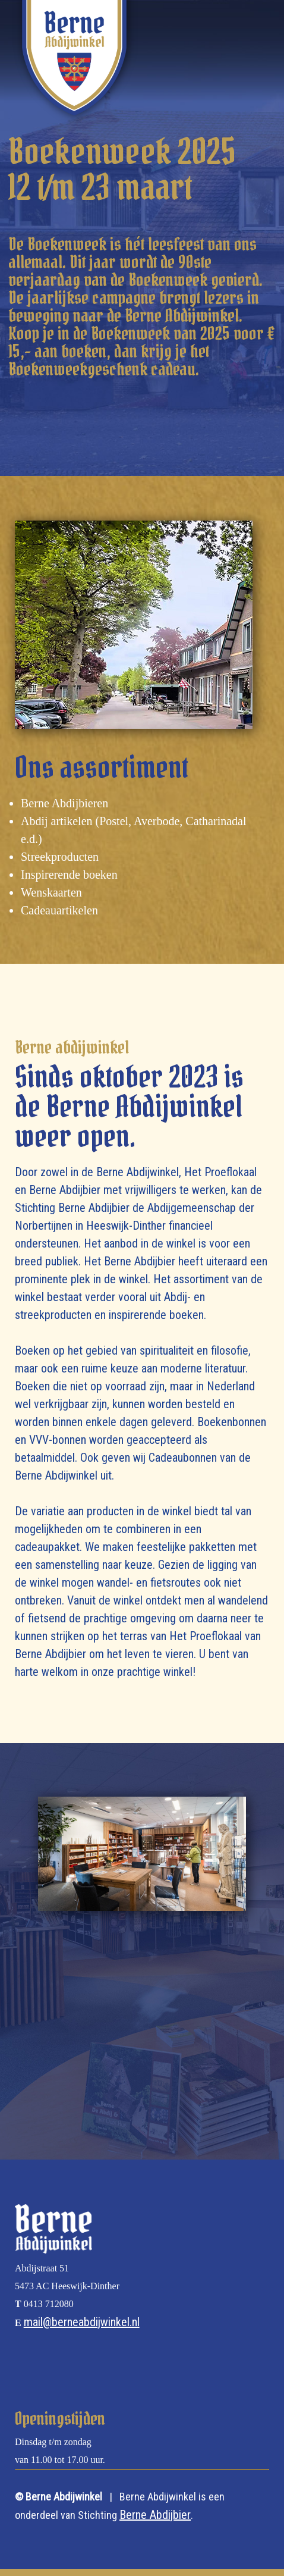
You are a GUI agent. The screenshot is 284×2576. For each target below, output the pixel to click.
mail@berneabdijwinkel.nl (82, 2322)
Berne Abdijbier (155, 2515)
